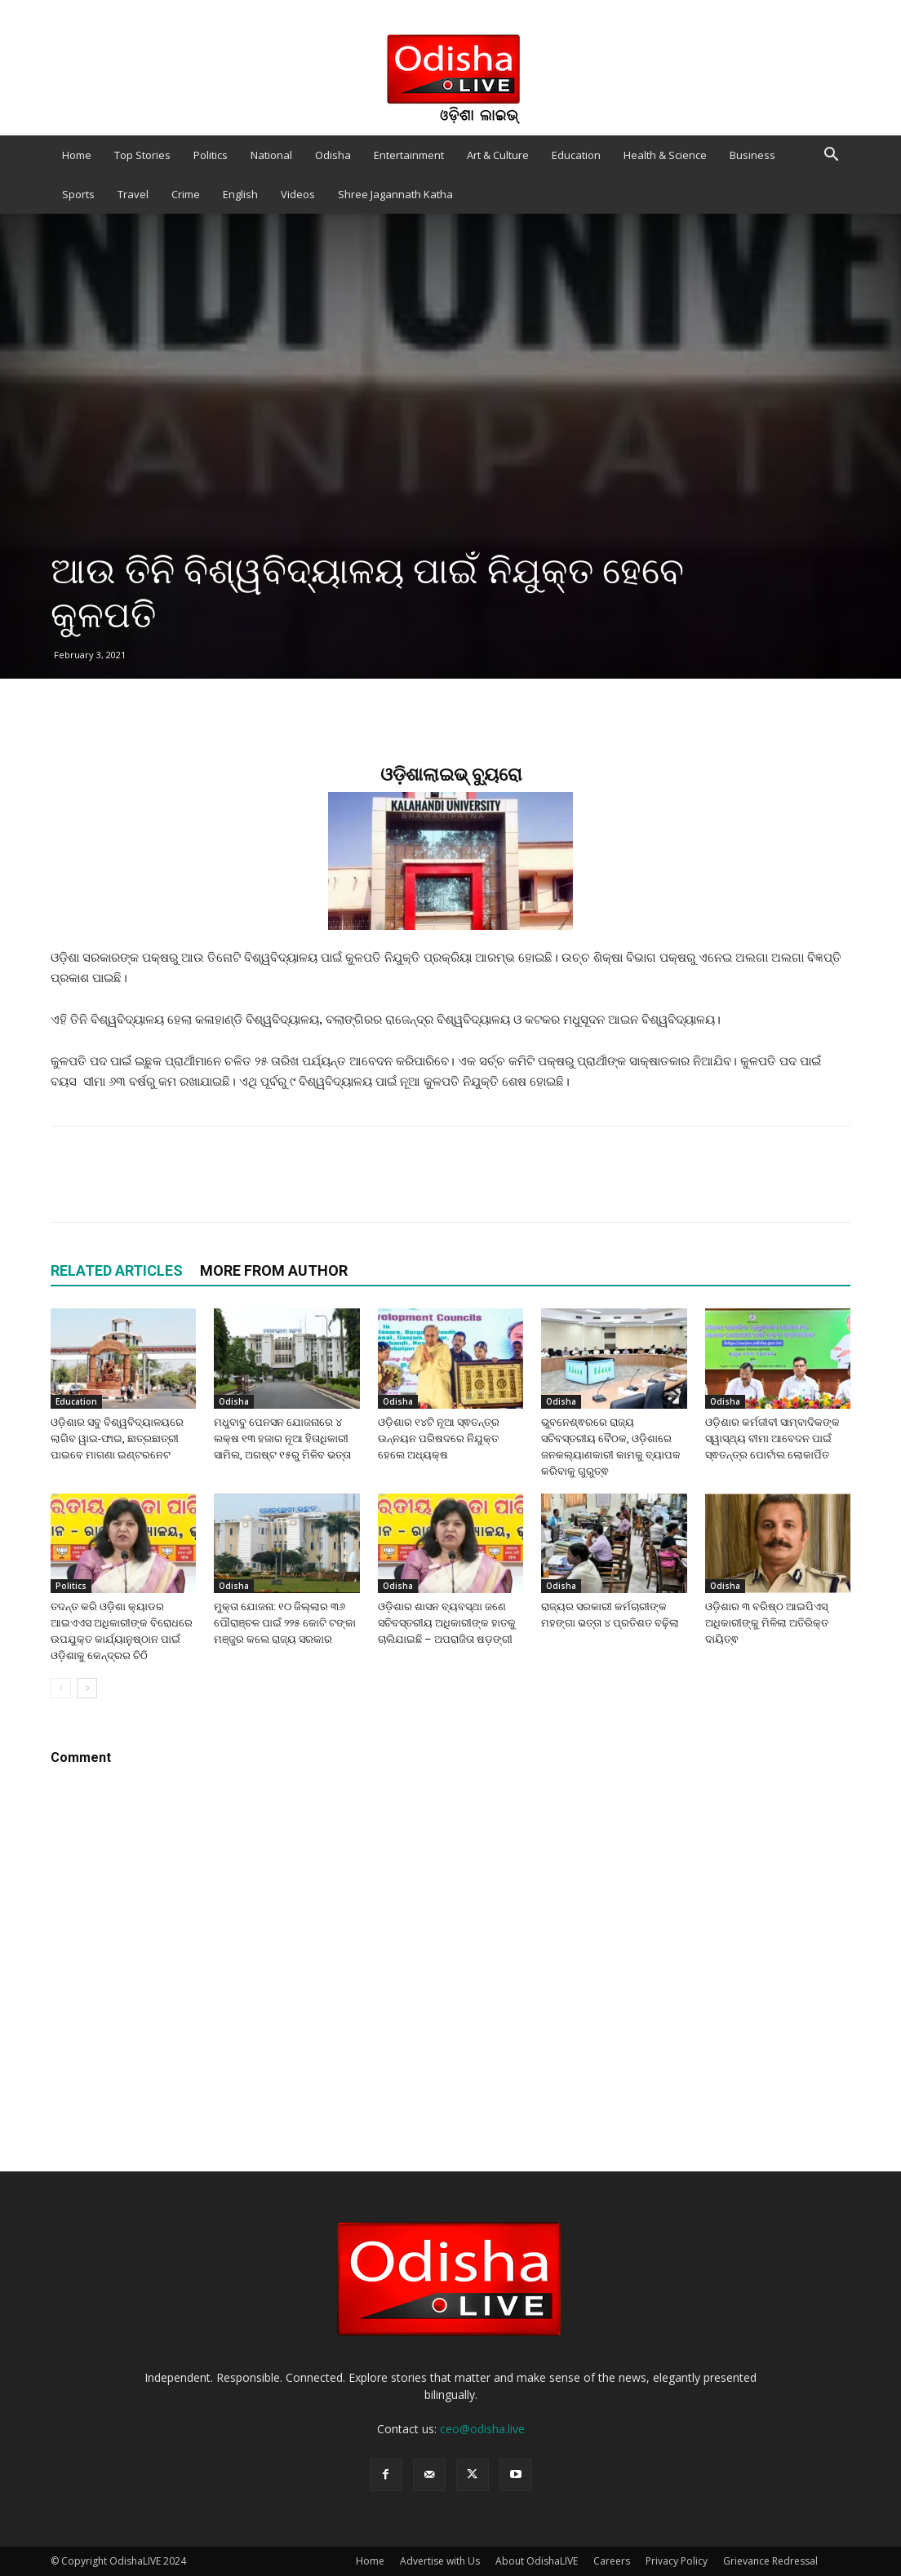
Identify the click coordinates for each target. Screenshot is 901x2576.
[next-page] (87, 1688)
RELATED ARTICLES (117, 1270)
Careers (611, 2561)
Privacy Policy (677, 2561)
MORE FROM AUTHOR (274, 1270)
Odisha (333, 155)
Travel (133, 194)
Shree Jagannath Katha (395, 194)
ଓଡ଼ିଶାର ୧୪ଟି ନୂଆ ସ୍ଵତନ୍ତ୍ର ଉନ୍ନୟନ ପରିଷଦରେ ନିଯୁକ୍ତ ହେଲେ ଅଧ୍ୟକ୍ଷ (438, 1438)
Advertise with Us (440, 2561)
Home (76, 155)
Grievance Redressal (770, 2561)
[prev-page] (61, 1688)
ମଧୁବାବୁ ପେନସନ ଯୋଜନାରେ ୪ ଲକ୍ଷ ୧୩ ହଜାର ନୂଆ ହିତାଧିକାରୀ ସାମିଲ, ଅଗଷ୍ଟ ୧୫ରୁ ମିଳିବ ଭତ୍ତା (282, 1438)
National (271, 155)
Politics (210, 155)
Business (752, 155)
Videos (298, 194)
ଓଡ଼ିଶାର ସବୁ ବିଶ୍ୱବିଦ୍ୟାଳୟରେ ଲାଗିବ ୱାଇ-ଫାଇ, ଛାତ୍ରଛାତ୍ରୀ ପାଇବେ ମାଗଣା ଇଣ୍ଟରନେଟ (117, 1438)
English (240, 194)
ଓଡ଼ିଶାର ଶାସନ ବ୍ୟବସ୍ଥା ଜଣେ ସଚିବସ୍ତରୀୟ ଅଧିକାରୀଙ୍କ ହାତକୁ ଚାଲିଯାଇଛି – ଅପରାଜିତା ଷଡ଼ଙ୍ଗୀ (447, 1622)
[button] (830, 156)
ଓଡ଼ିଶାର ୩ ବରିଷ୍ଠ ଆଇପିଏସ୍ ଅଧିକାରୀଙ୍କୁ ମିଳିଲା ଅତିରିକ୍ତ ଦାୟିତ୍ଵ (766, 1622)
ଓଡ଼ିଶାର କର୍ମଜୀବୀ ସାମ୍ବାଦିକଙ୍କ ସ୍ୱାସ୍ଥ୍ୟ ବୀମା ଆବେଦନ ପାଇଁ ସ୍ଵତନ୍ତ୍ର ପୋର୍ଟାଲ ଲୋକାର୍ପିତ (772, 1438)
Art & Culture (498, 155)
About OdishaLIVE (536, 2561)
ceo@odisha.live (482, 2429)
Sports (78, 194)
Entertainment (409, 155)
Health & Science (665, 155)
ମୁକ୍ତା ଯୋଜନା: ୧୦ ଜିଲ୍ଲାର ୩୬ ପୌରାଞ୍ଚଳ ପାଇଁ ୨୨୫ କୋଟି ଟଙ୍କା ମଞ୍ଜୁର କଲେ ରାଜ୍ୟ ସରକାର (285, 1622)
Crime (185, 194)
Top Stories (142, 155)
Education (576, 155)
